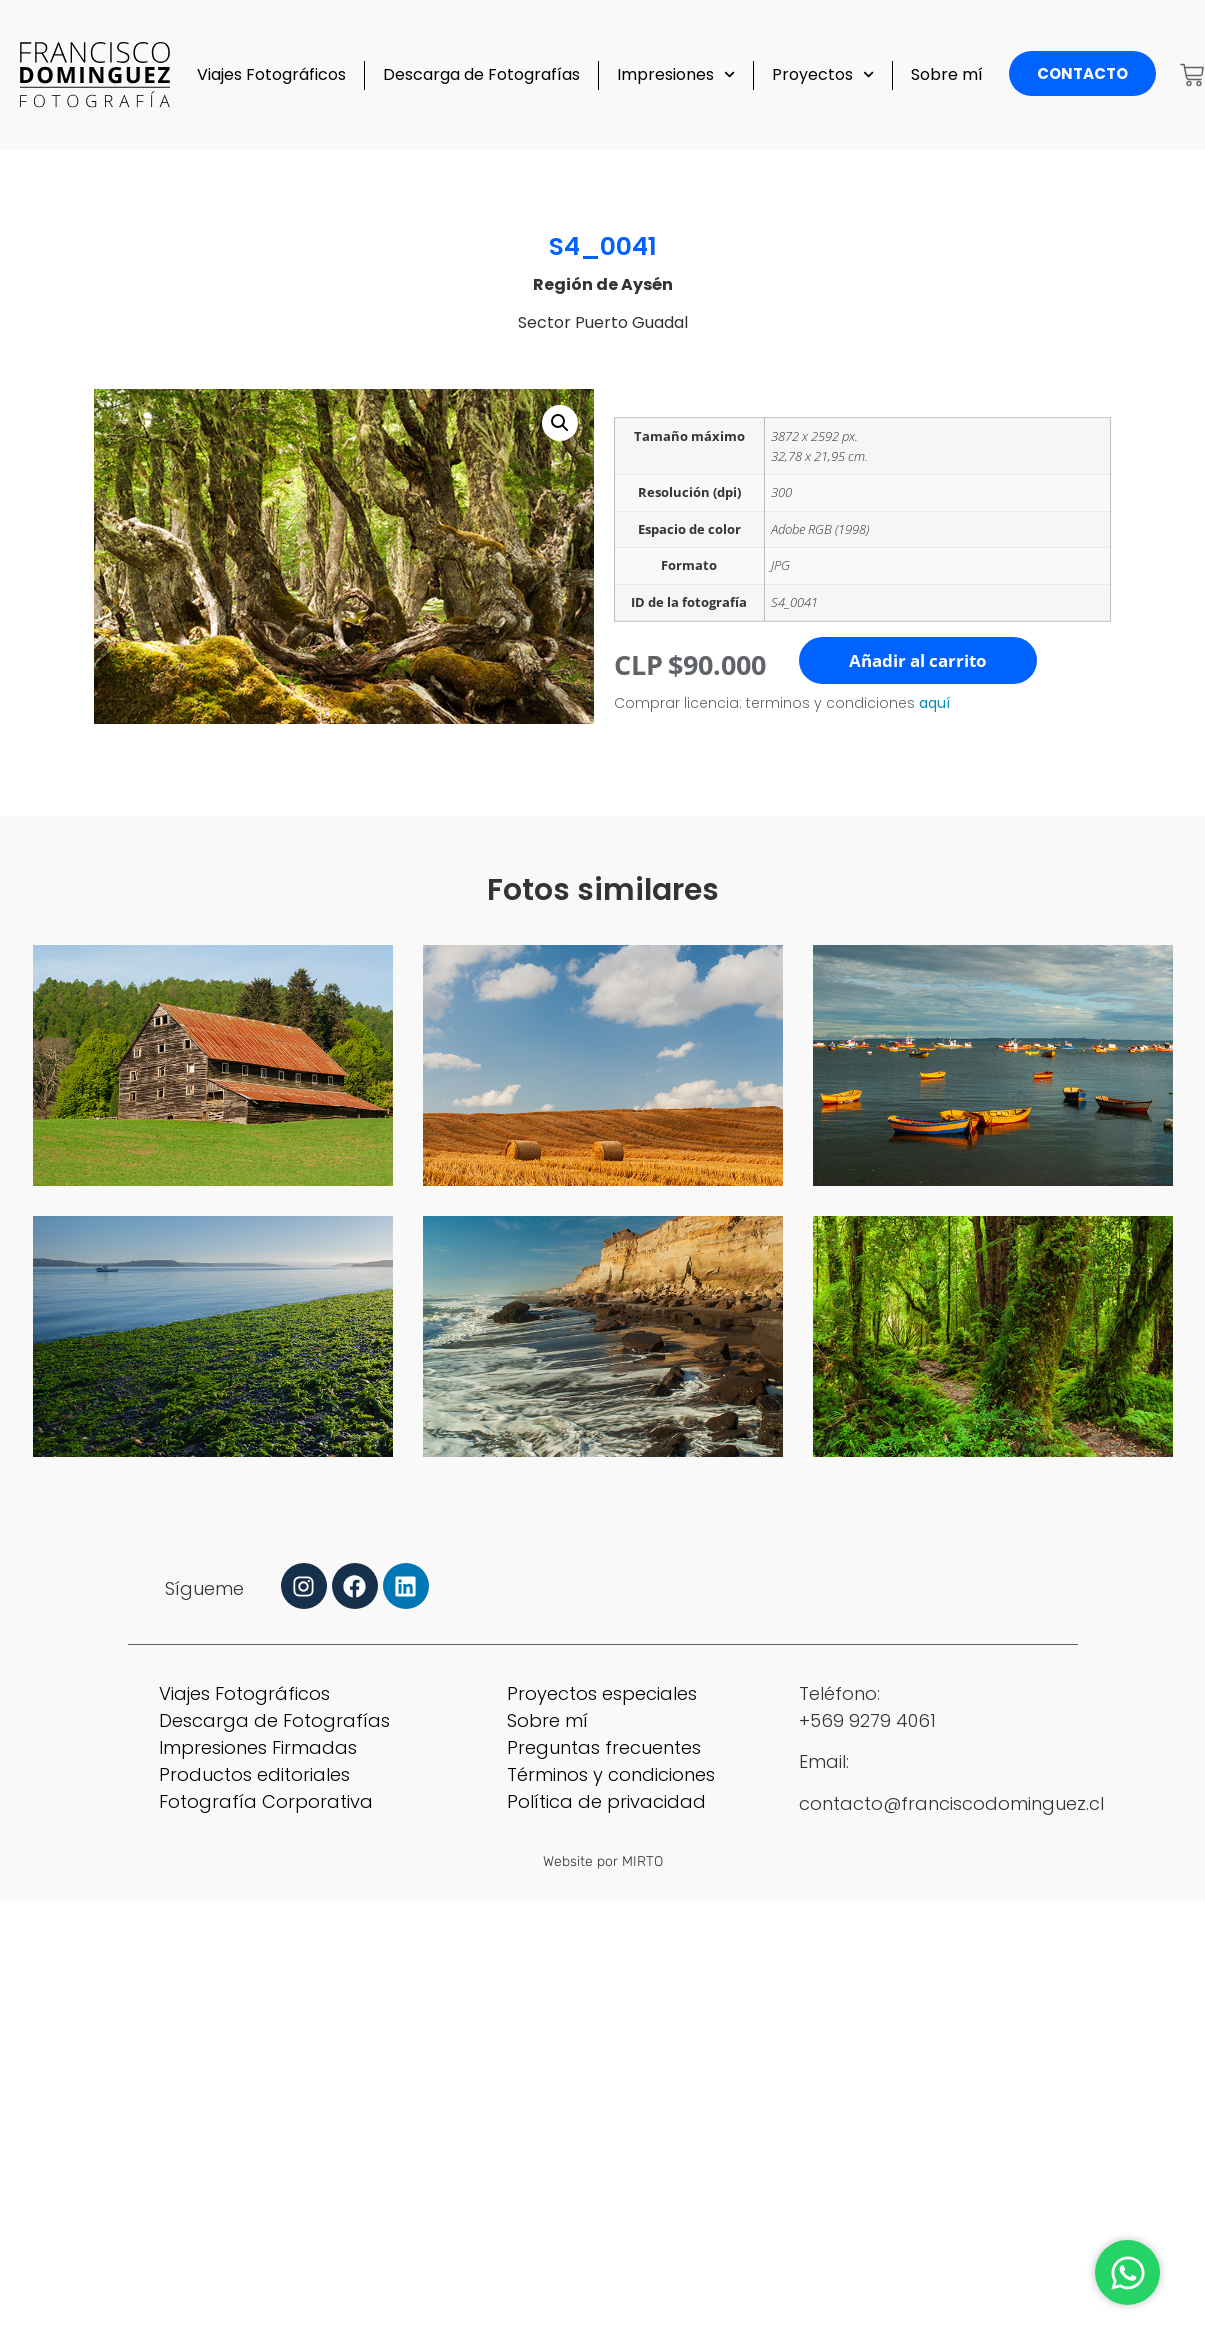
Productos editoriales (254, 1774)
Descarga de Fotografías (481, 74)
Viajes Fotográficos (271, 74)
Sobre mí (947, 74)
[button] (560, 423)
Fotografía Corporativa (266, 1801)
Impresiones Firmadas (258, 1747)
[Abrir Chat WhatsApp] (1127, 2272)
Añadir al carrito (918, 660)
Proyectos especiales (602, 1693)
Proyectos (823, 74)
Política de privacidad (606, 1801)
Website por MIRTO (603, 1861)
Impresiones (676, 74)
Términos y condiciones (611, 1774)
